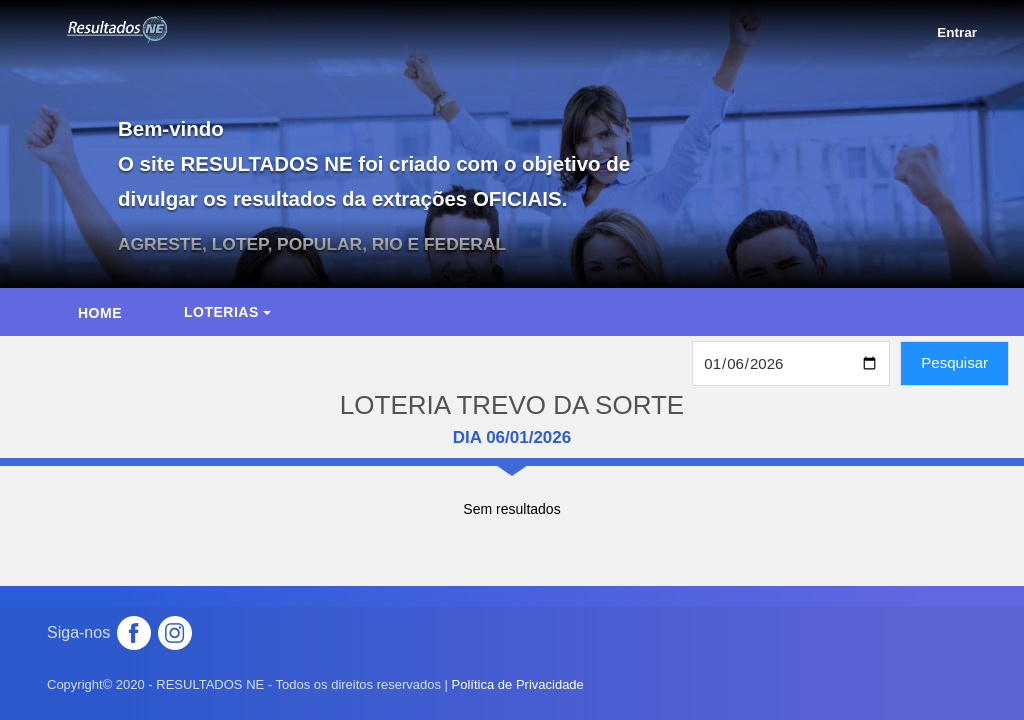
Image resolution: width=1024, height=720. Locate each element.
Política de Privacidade (518, 684)
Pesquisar (954, 362)
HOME (100, 313)
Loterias (227, 312)
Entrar (957, 32)
